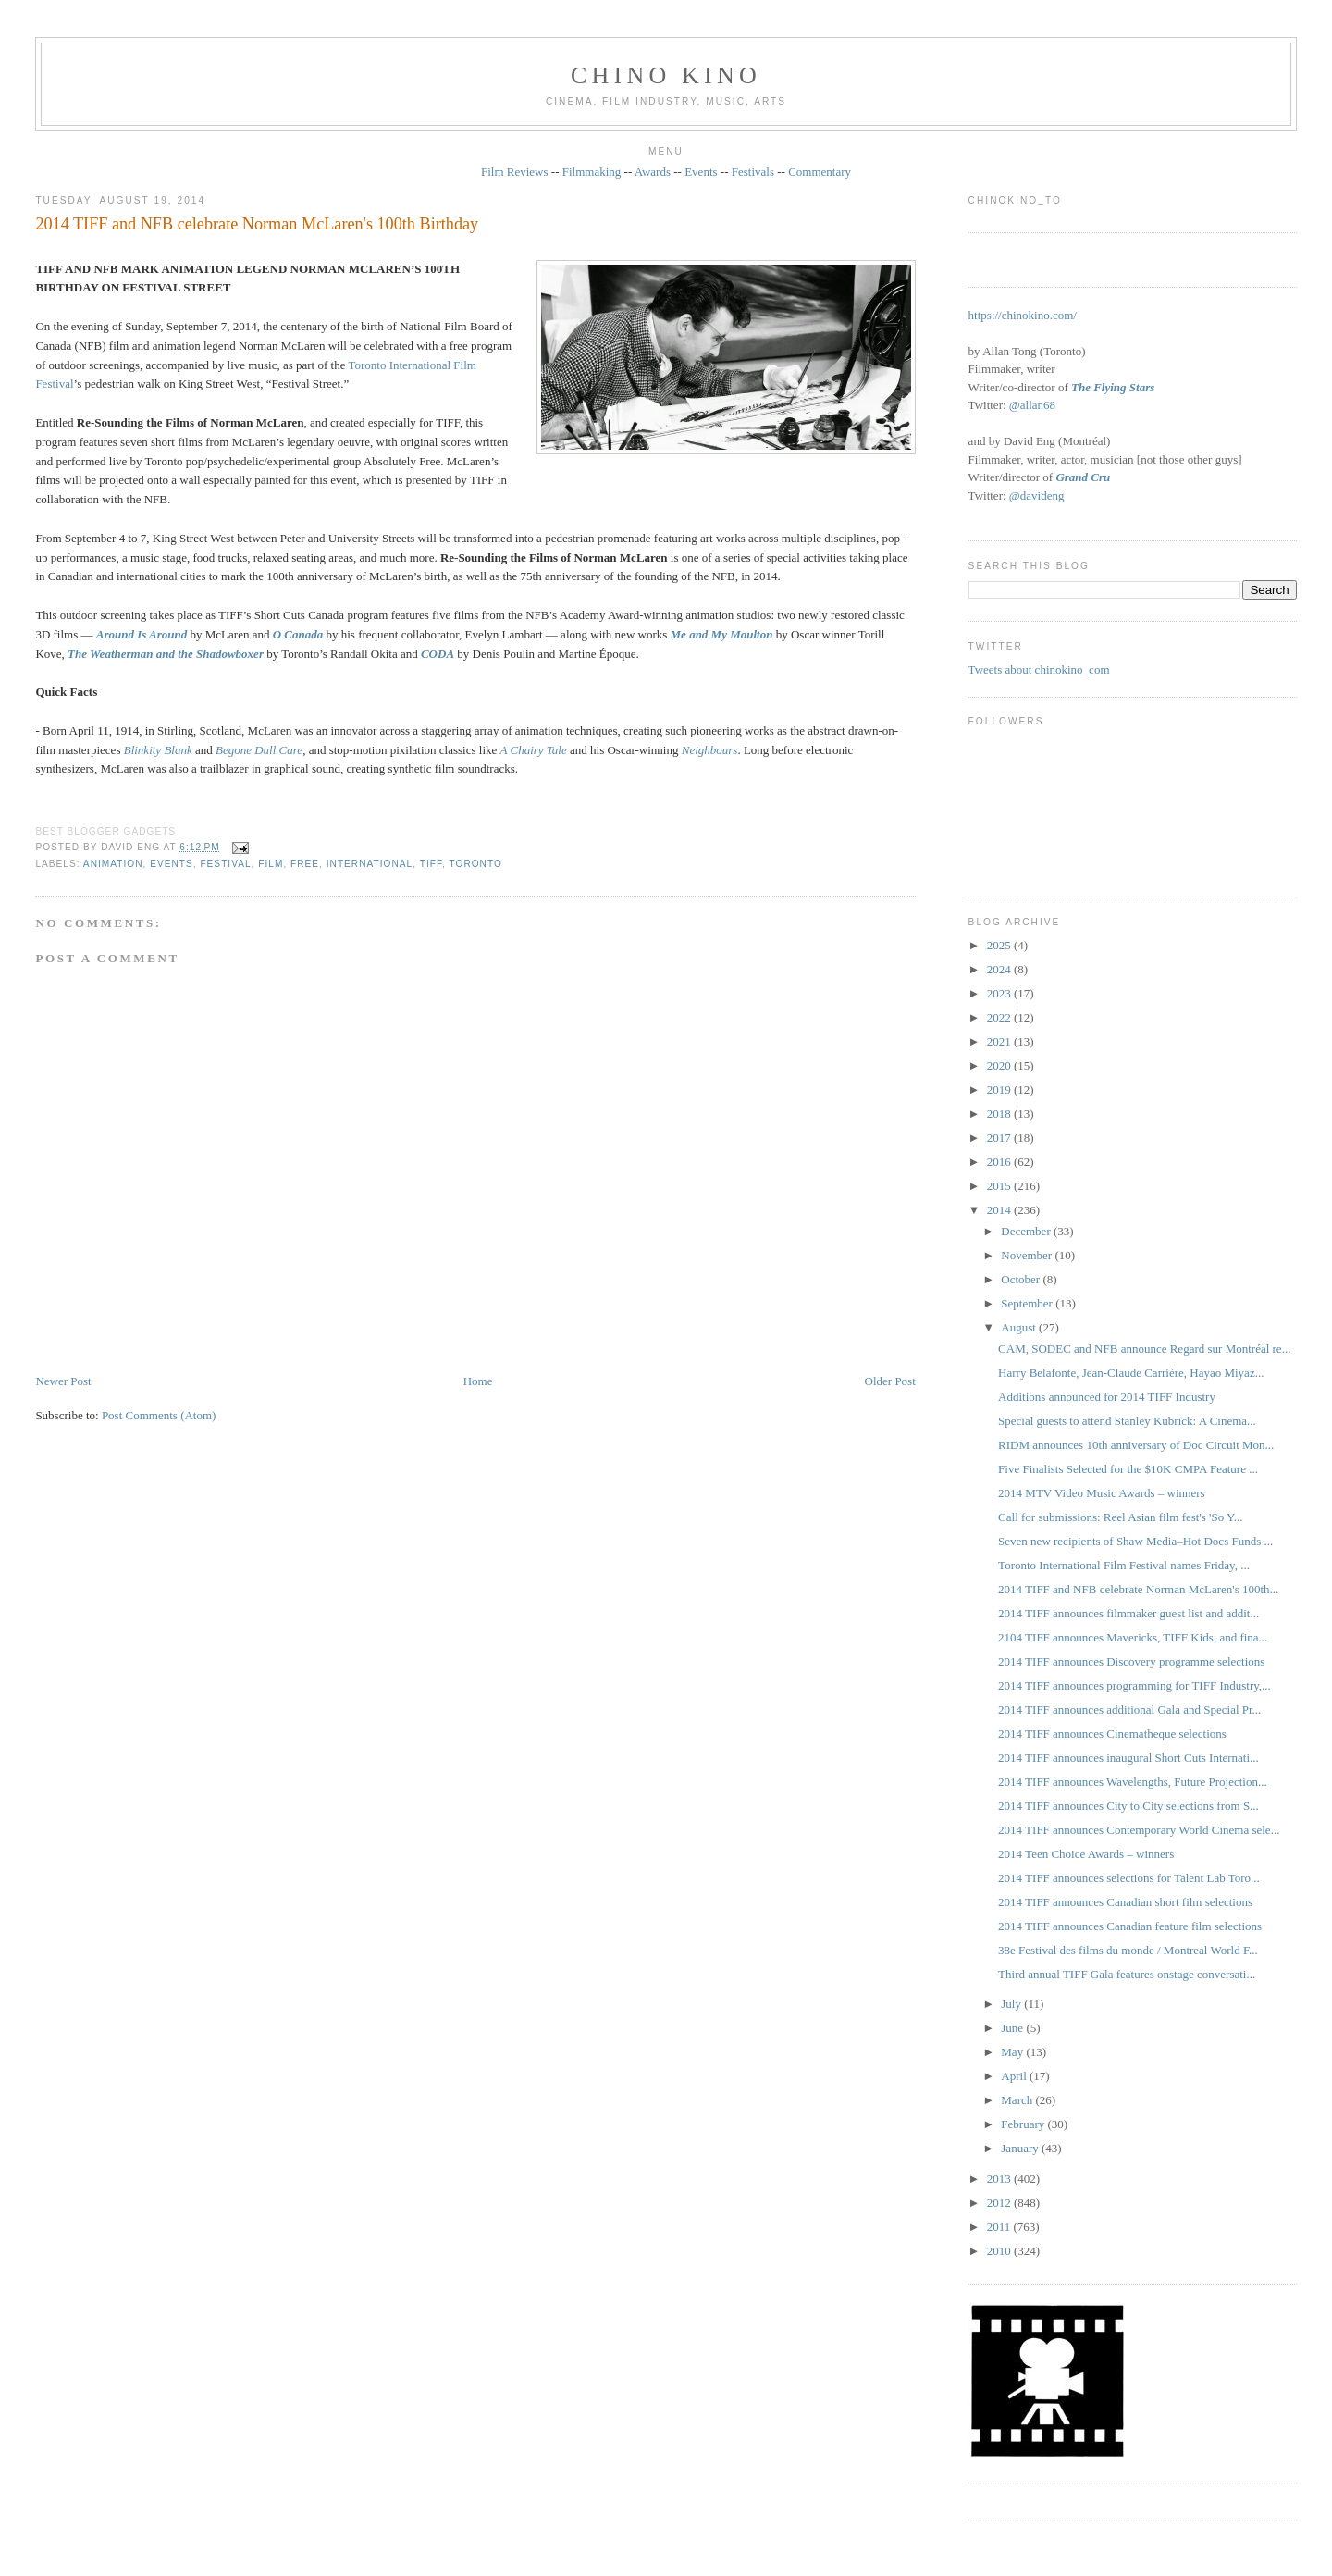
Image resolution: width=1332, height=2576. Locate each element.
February (1024, 2124)
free (304, 864)
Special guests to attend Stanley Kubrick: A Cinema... (1127, 1421)
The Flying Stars (1112, 387)
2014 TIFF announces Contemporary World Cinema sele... (1138, 1830)
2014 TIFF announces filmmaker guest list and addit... (1128, 1613)
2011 (1000, 2227)
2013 (1000, 2179)
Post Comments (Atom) (159, 1415)
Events (700, 172)
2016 (1000, 1162)
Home (478, 1381)
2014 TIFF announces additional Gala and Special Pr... (1129, 1709)
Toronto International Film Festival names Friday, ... (1124, 1565)
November (1027, 1255)
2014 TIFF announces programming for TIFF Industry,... (1134, 1685)
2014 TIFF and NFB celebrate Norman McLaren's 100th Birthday (256, 224)
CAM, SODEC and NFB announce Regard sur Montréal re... (1144, 1349)
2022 (1000, 1017)
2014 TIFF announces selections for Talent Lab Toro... (1129, 1878)
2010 (1000, 2251)
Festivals (753, 172)
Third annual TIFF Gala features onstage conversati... (1126, 1974)
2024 (1000, 969)
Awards (653, 172)
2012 (1000, 2203)
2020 (1000, 1065)
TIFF (431, 864)
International (370, 864)
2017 (1000, 1138)
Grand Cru (1082, 477)
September (1028, 1303)
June (1013, 2028)
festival (225, 864)
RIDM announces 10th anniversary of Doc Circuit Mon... (1136, 1445)
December (1027, 1231)
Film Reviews (515, 172)
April (1015, 2076)
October (1021, 1279)
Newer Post (63, 1381)
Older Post (890, 1381)
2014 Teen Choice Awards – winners (1086, 1854)
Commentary (819, 172)
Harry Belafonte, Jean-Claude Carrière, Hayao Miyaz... (1131, 1373)
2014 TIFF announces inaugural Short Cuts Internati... (1128, 1758)
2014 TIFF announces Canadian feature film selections (1130, 1926)
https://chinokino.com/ (1022, 315)
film (270, 864)
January (1021, 2148)
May (1013, 2052)
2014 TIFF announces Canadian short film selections (1125, 1902)
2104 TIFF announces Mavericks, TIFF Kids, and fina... (1132, 1637)
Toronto (475, 864)
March (1018, 2100)
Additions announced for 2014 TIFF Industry (1106, 1397)
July (1012, 2004)
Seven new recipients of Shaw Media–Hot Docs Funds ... (1135, 1541)
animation (113, 864)
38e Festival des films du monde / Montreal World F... (1128, 1950)
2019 (1000, 1089)
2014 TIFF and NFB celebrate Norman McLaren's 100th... (1138, 1589)
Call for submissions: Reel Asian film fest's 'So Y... (1120, 1517)
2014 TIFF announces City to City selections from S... (1128, 1806)
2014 (1000, 1210)
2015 (1000, 1186)
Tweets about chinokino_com (1039, 669)
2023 (1000, 993)
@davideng (1037, 495)
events (171, 864)
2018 (1000, 1114)
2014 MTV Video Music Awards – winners (1101, 1493)
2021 (1000, 1041)
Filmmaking (592, 172)
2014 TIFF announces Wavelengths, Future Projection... (1132, 1782)
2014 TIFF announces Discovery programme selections (1131, 1661)
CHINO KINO (666, 75)
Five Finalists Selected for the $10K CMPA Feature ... (1128, 1469)
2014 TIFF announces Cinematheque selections (1112, 1733)
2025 (1000, 945)
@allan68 (1032, 405)
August (1020, 1327)
